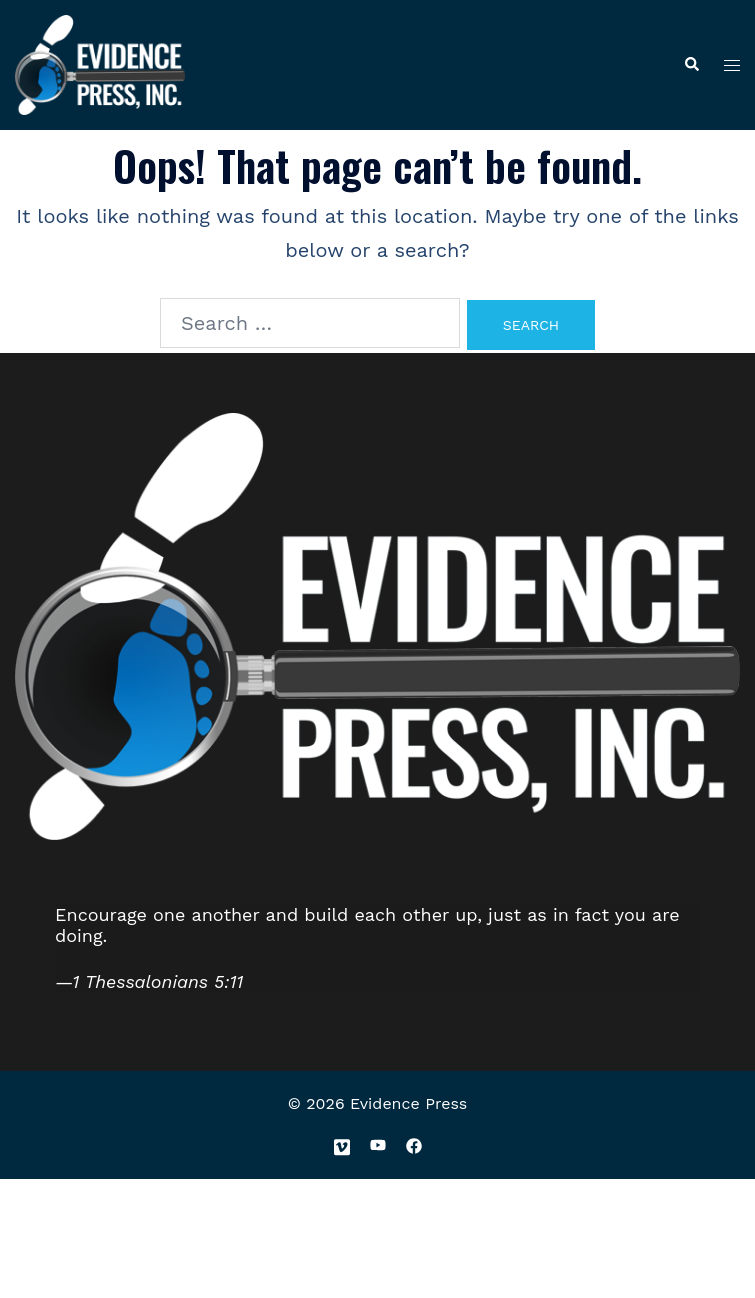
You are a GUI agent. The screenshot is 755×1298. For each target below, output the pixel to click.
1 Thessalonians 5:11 (158, 981)
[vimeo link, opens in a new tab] (342, 1144)
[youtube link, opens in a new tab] (378, 1144)
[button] (691, 65)
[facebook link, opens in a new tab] (414, 1144)
